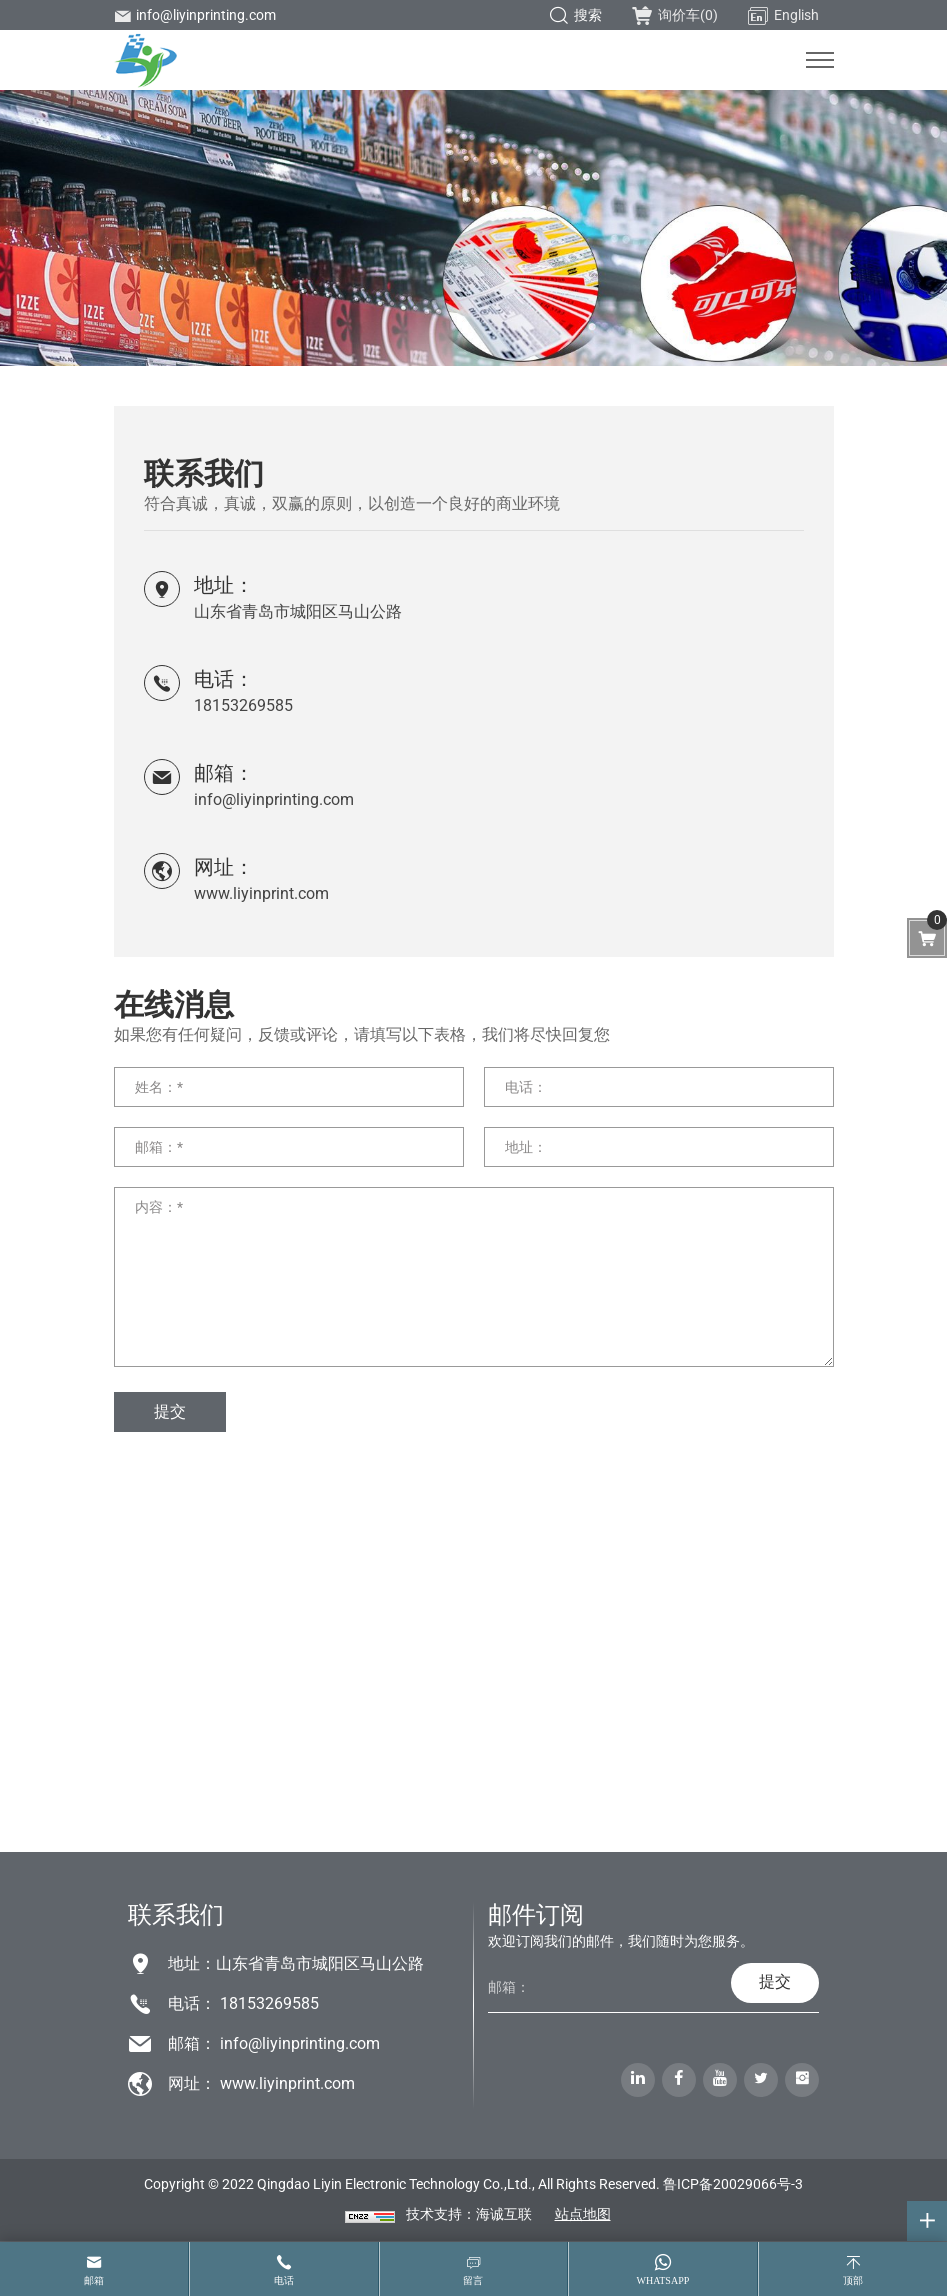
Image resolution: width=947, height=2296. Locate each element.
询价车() (675, 15)
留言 (473, 2280)
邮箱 (94, 2280)
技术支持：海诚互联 (469, 2214)
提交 (170, 1411)
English (783, 16)
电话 (284, 2280)
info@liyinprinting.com (195, 15)
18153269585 (243, 705)
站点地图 (583, 2214)
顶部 (853, 2280)
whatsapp (662, 2280)
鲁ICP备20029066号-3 (733, 2184)
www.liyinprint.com (261, 893)
